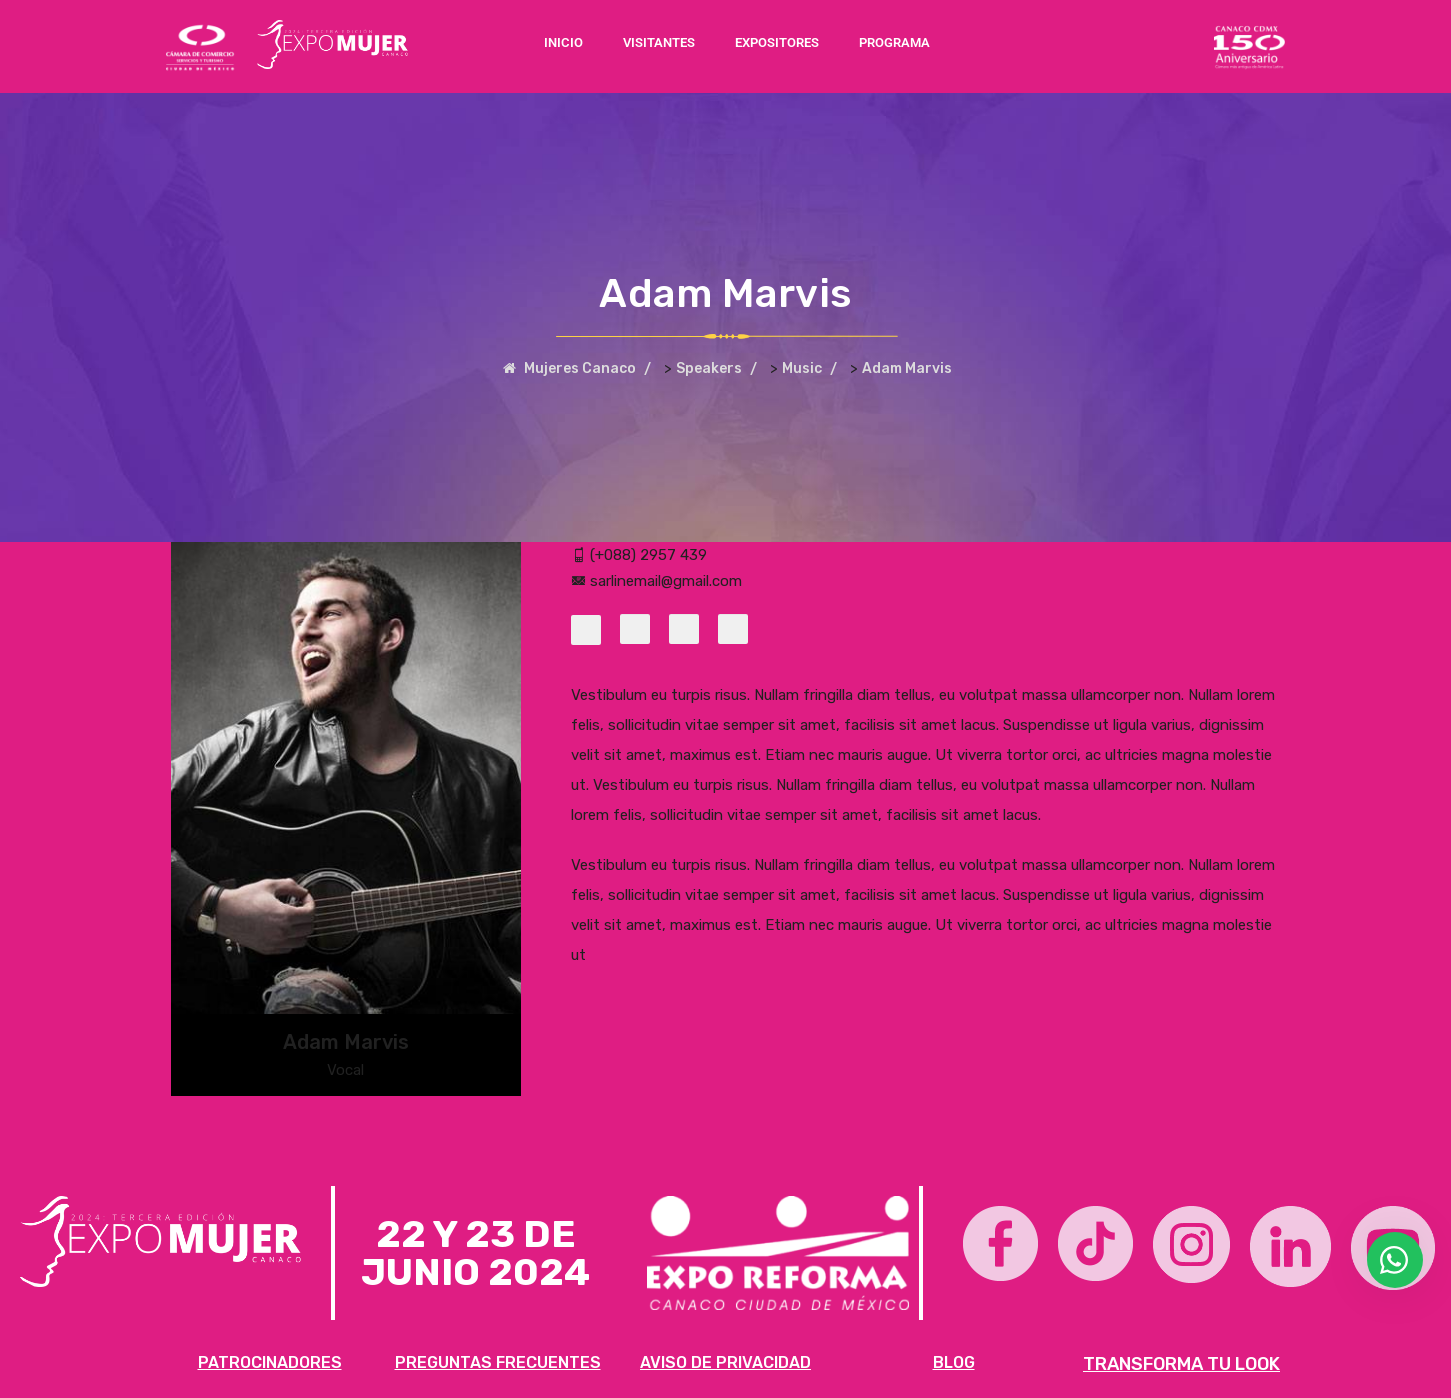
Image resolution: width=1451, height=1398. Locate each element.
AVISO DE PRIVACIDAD (725, 1362)
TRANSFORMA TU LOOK (1181, 1364)
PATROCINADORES (270, 1362)
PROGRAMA (894, 42)
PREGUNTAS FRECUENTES (498, 1362)
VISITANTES (659, 42)
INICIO (563, 42)
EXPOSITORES (777, 42)
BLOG (954, 1362)
